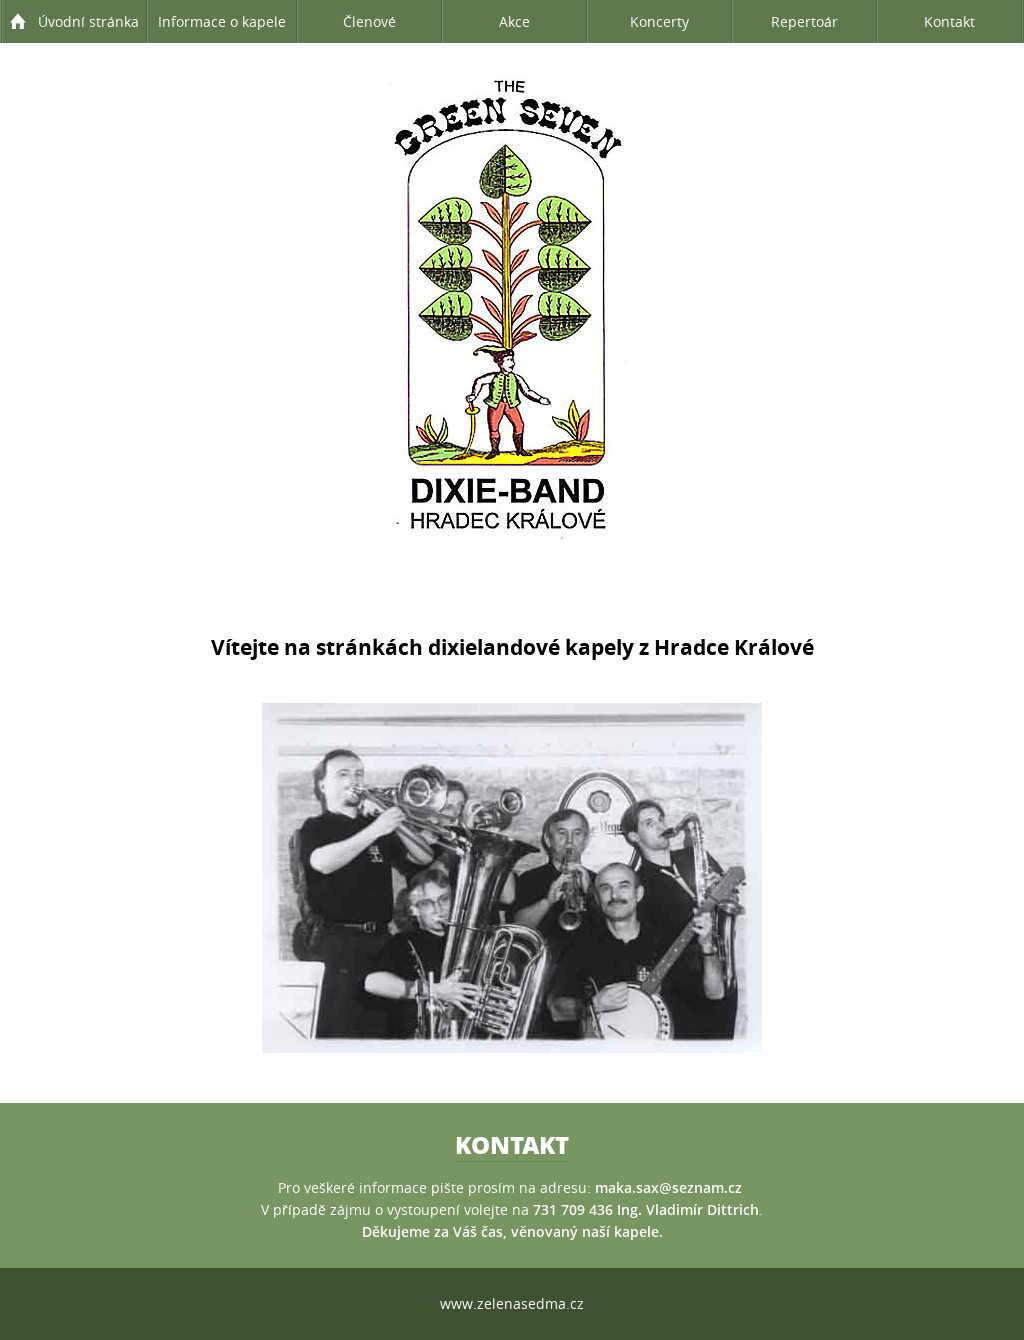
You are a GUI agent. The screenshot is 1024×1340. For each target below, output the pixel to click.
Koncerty (659, 21)
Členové (369, 21)
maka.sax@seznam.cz (668, 1187)
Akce (514, 21)
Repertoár (804, 21)
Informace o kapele (222, 21)
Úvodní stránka (88, 21)
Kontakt (949, 21)
